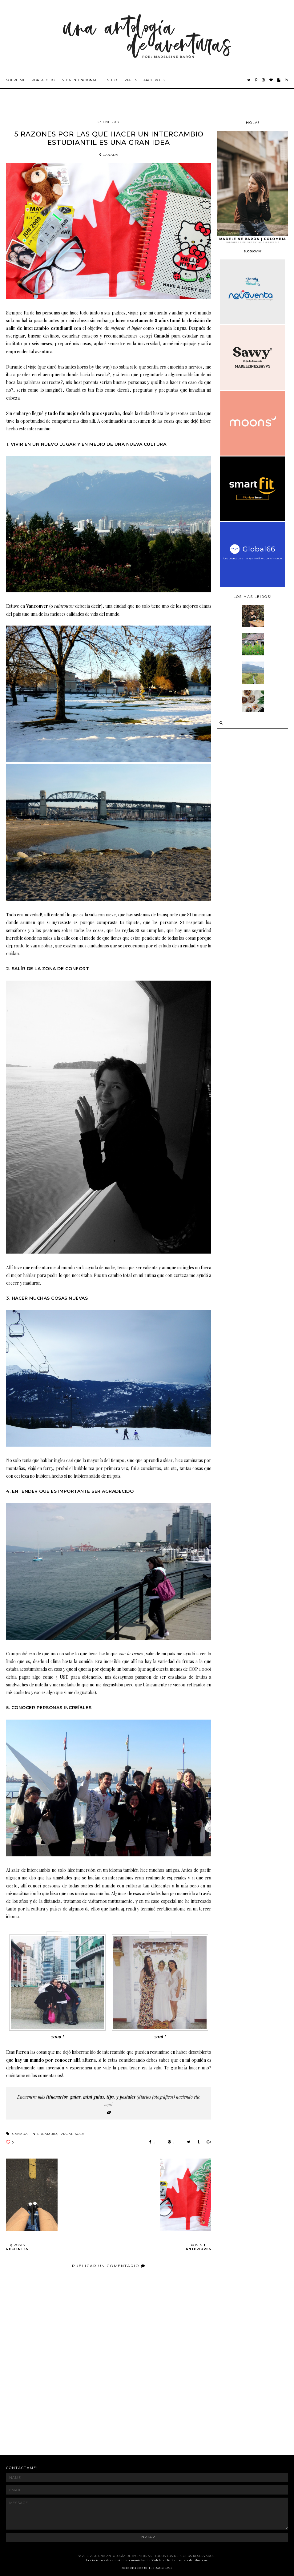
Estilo (111, 80)
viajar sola (72, 2134)
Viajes (131, 80)
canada (108, 155)
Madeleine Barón (164, 2560)
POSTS (17, 2247)
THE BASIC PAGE (161, 2567)
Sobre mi (15, 80)
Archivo (151, 80)
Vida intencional (79, 80)
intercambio (44, 2134)
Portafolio (43, 80)
